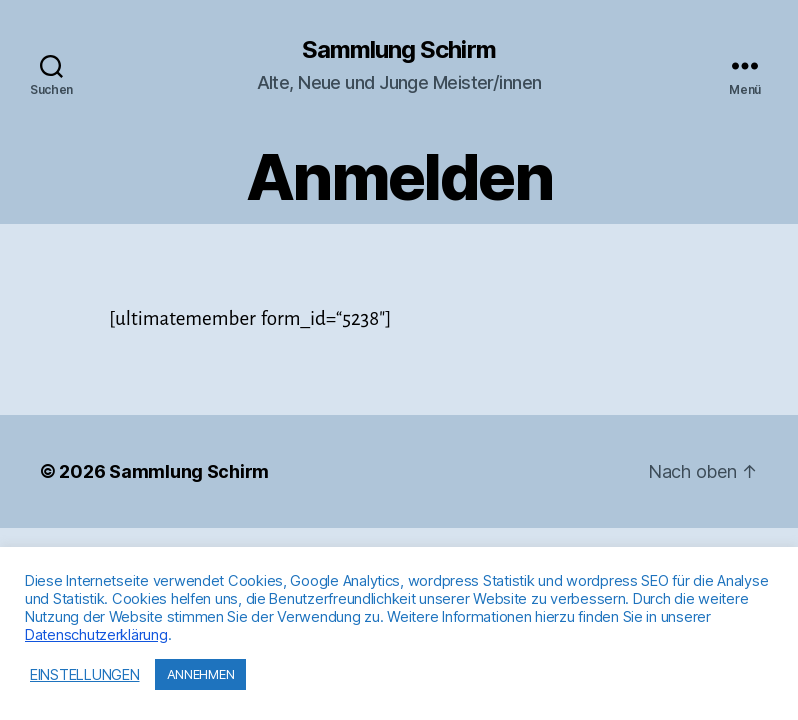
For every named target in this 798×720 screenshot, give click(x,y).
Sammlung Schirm (398, 50)
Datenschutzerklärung (96, 635)
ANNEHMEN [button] (201, 674)
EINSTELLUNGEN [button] (85, 675)
